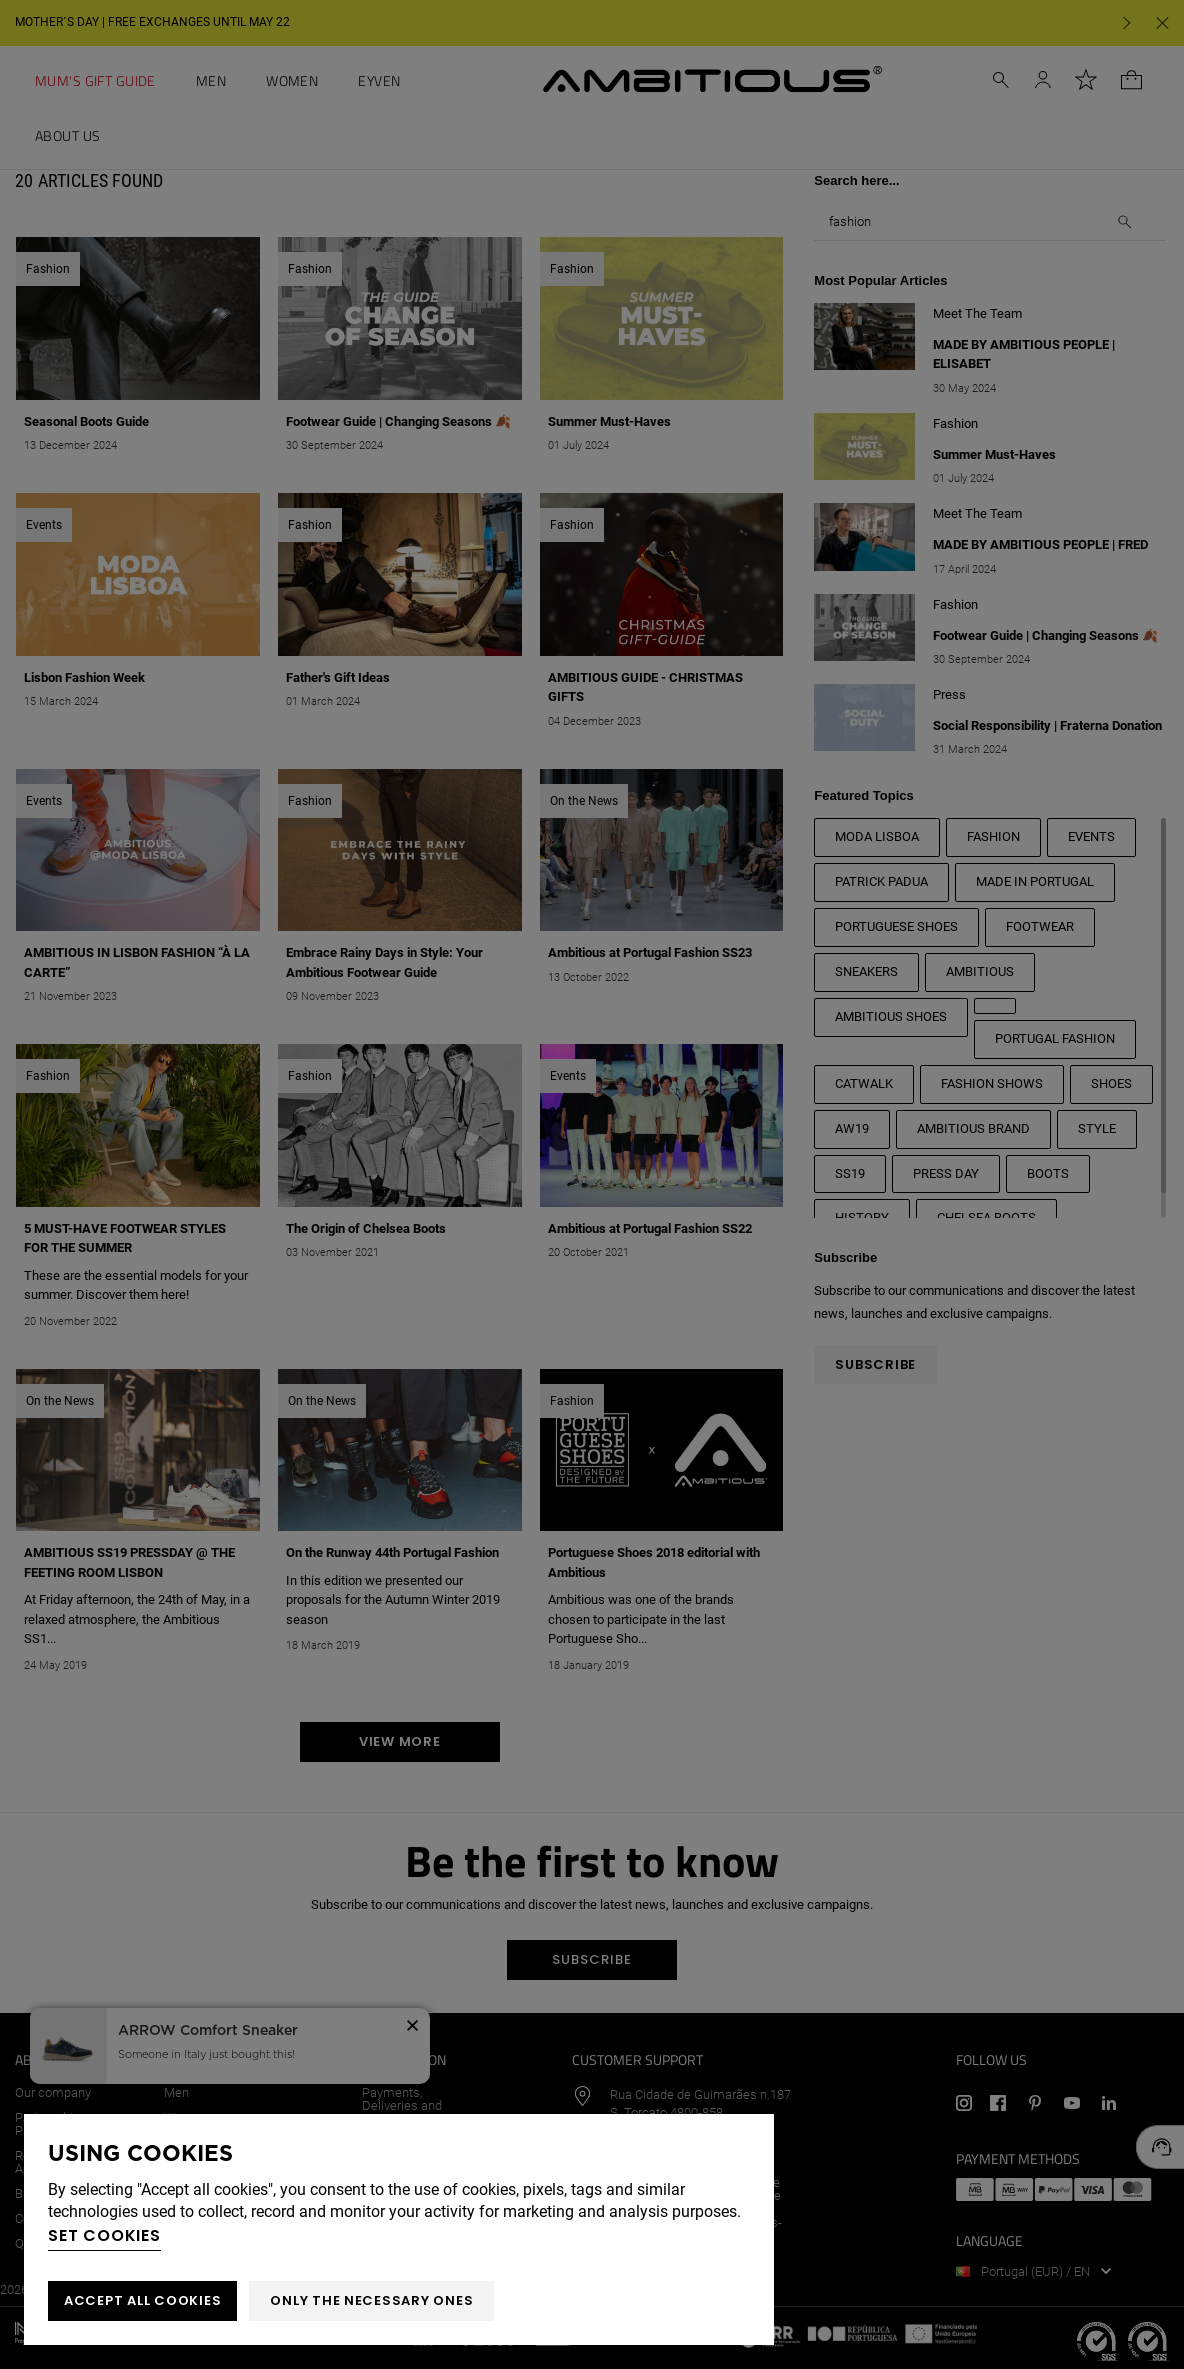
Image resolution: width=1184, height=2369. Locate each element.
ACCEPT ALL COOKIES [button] (142, 2300)
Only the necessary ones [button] (371, 2300)
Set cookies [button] (104, 2235)
